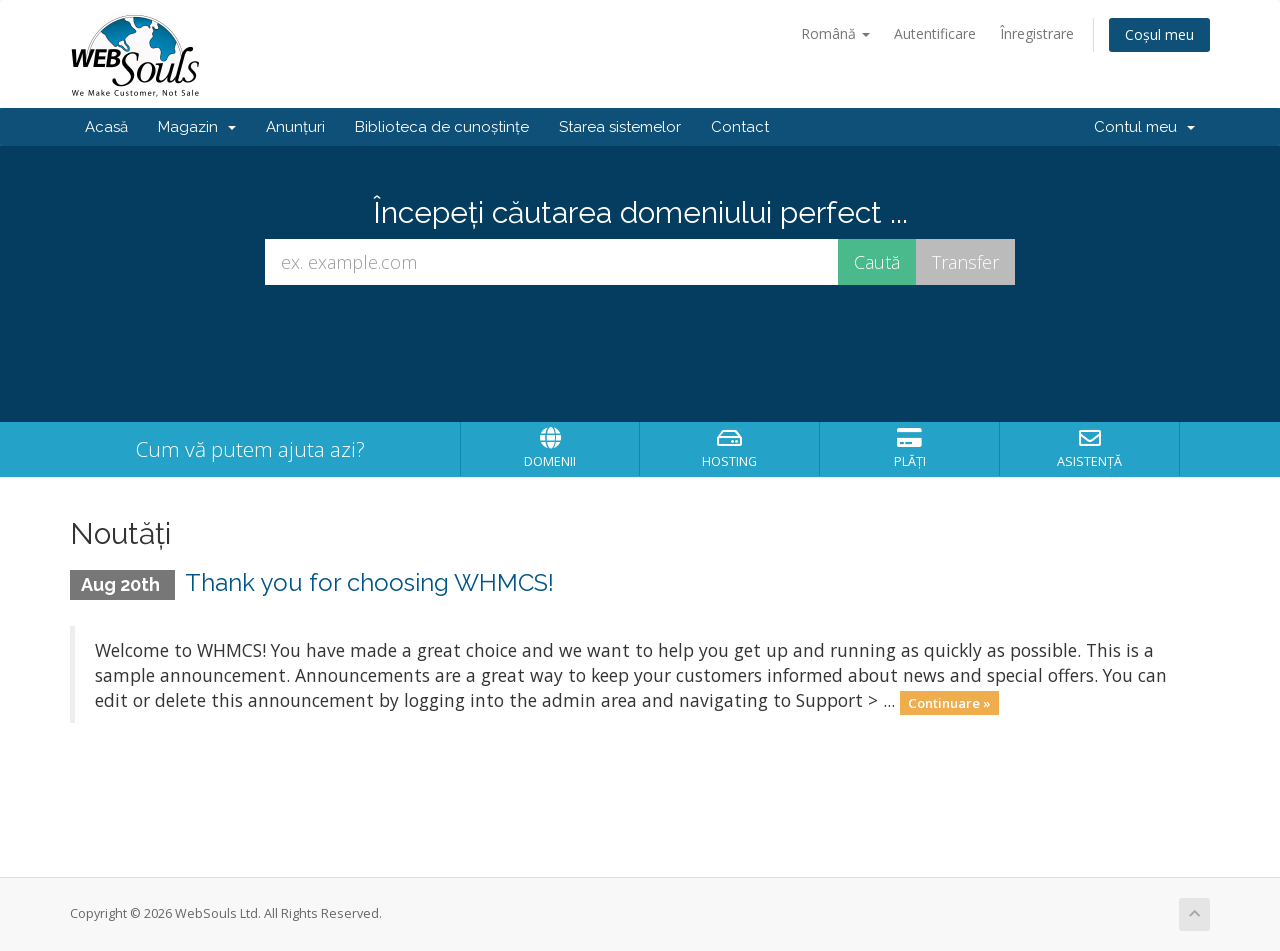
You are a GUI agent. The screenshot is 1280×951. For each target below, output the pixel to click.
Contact (740, 127)
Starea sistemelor (620, 127)
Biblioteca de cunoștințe (442, 127)
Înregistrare (1037, 33)
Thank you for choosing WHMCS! (369, 582)
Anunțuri (295, 127)
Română (835, 33)
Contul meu (1144, 127)
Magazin (197, 127)
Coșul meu (1159, 34)
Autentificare (935, 33)
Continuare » (949, 702)
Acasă (106, 127)
